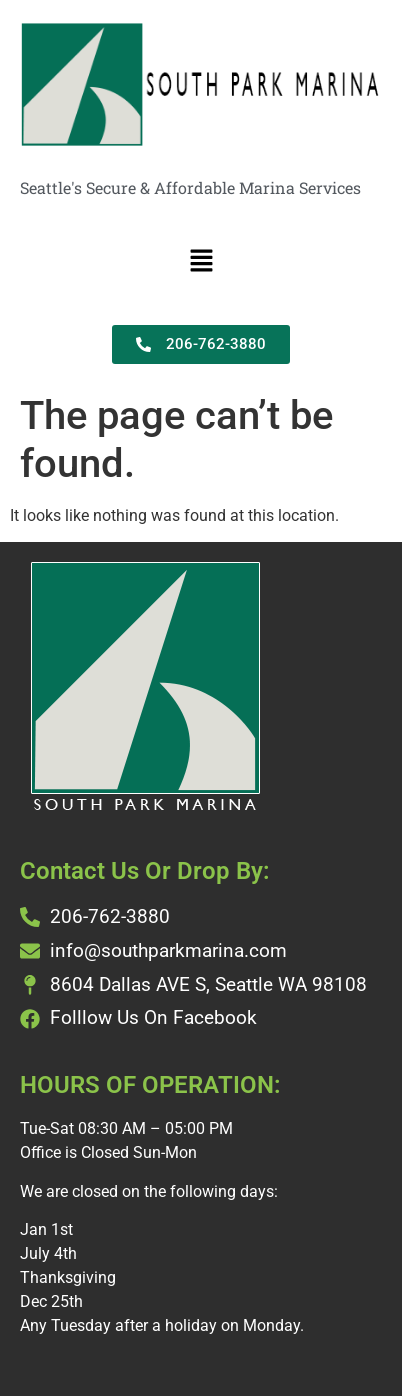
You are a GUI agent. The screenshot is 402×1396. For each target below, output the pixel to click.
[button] (201, 262)
